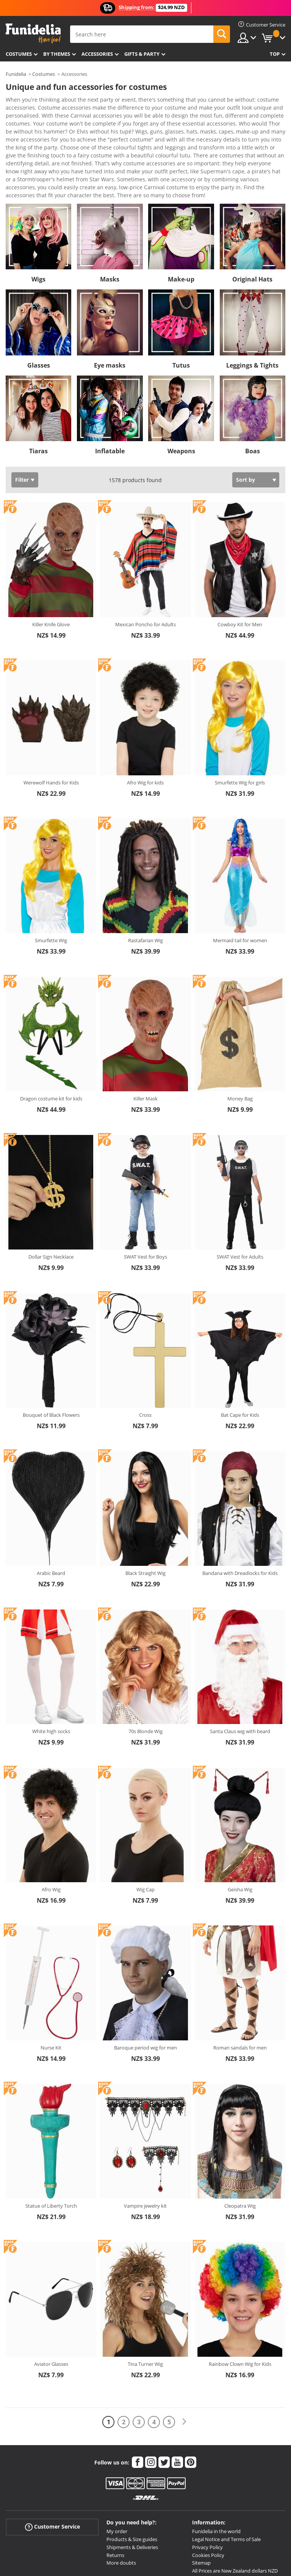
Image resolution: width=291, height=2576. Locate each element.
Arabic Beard (51, 1520)
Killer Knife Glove (51, 571)
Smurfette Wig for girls (240, 729)
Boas (252, 398)
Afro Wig (51, 1836)
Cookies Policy (208, 2502)
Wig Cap (145, 1836)
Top (275, 53)
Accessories (97, 53)
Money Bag (240, 1045)
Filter (22, 426)
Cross (145, 1361)
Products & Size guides (131, 2486)
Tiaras (38, 398)
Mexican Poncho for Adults (145, 571)
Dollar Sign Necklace (51, 1203)
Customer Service (52, 2474)
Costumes (19, 53)
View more (27, 141)
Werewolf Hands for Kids (51, 729)
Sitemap (201, 2509)
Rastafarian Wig (145, 887)
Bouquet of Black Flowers (51, 1361)
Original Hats (252, 226)
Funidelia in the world (216, 2478)
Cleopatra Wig (240, 2152)
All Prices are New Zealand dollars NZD (235, 2517)
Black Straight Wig (145, 1520)
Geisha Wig (240, 1836)
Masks (109, 226)
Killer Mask (145, 1045)
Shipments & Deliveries (132, 2494)
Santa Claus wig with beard (240, 1678)
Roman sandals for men (240, 1994)
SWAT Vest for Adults (240, 1203)
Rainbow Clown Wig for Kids (240, 2310)
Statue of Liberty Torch (51, 2152)
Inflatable (110, 398)
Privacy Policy (207, 2494)
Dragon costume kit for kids (51, 1045)
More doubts (121, 2509)
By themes (56, 53)
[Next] (184, 2368)
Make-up (181, 226)
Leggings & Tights (252, 312)
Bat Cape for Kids (240, 1361)
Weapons (181, 398)
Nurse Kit (51, 1994)
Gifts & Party (142, 53)
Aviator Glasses (51, 2310)
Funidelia (16, 74)
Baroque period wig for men (145, 1994)
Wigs (38, 226)
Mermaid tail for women (240, 887)
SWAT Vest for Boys (145, 1203)
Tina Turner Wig (145, 2310)
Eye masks (109, 312)
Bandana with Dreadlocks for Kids (240, 1520)
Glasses (38, 312)
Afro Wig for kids (145, 729)
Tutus (181, 312)
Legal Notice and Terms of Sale (226, 2486)
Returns (115, 2502)
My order (116, 2478)
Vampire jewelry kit (145, 2152)
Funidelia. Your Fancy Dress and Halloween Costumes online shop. (33, 34)
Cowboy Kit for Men (239, 571)
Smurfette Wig (51, 887)
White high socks (51, 1678)
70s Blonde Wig (145, 1678)
